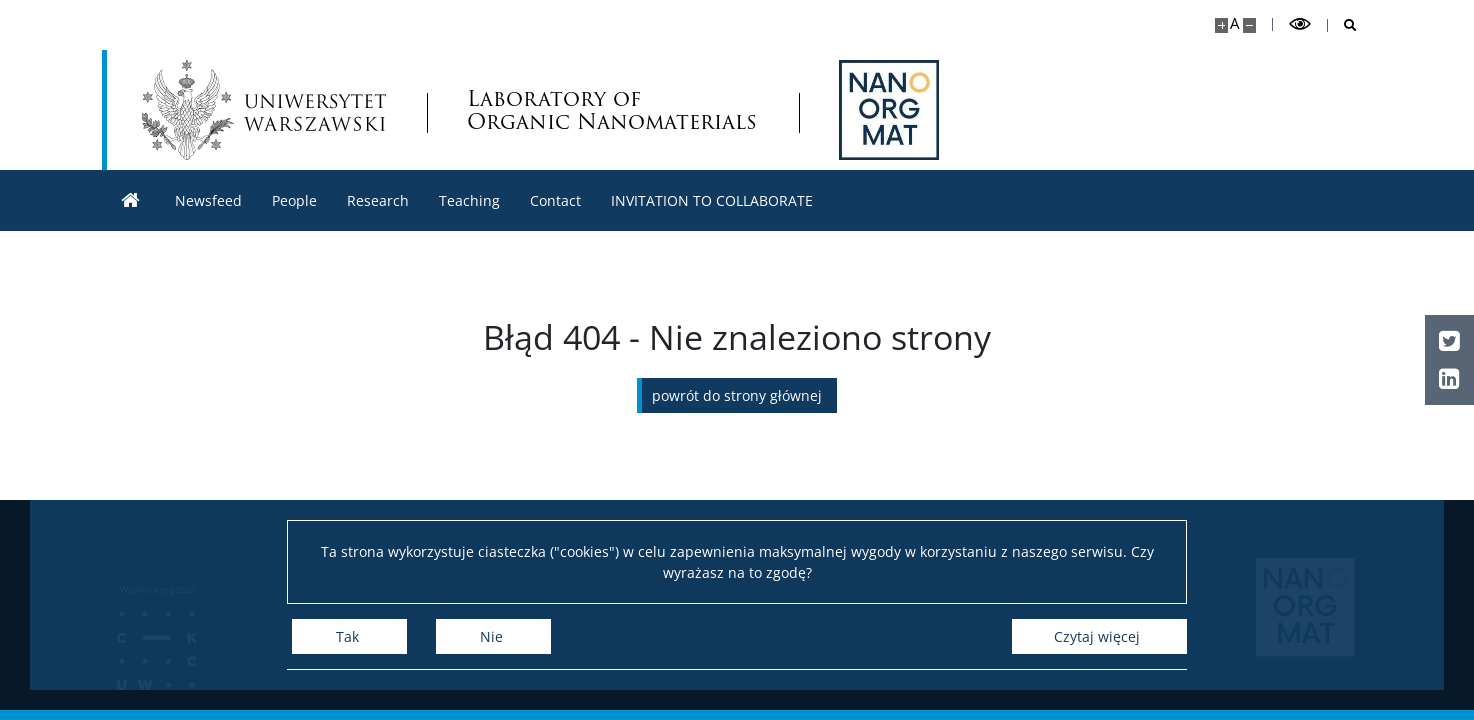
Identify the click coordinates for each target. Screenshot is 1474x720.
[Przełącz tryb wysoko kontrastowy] (1300, 24)
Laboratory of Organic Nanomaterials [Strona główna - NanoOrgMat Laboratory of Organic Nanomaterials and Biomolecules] (612, 110)
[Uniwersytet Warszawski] (264, 110)
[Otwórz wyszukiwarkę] (1342, 25)
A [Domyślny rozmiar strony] (1234, 23)
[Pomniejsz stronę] (1249, 25)
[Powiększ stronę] (1221, 25)
